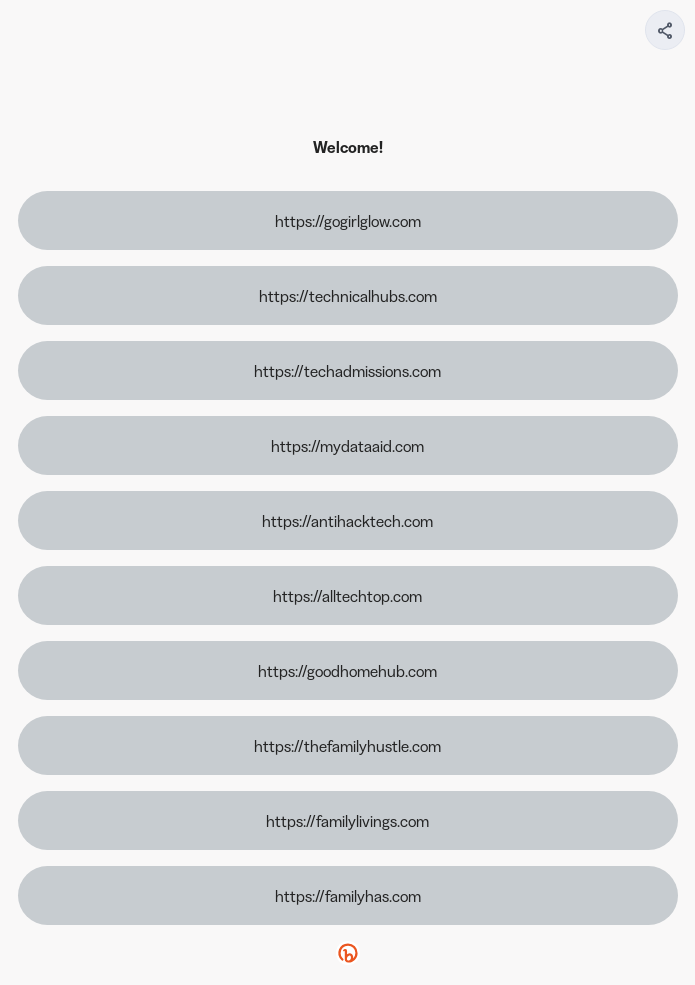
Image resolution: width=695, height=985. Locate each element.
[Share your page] (665, 30)
